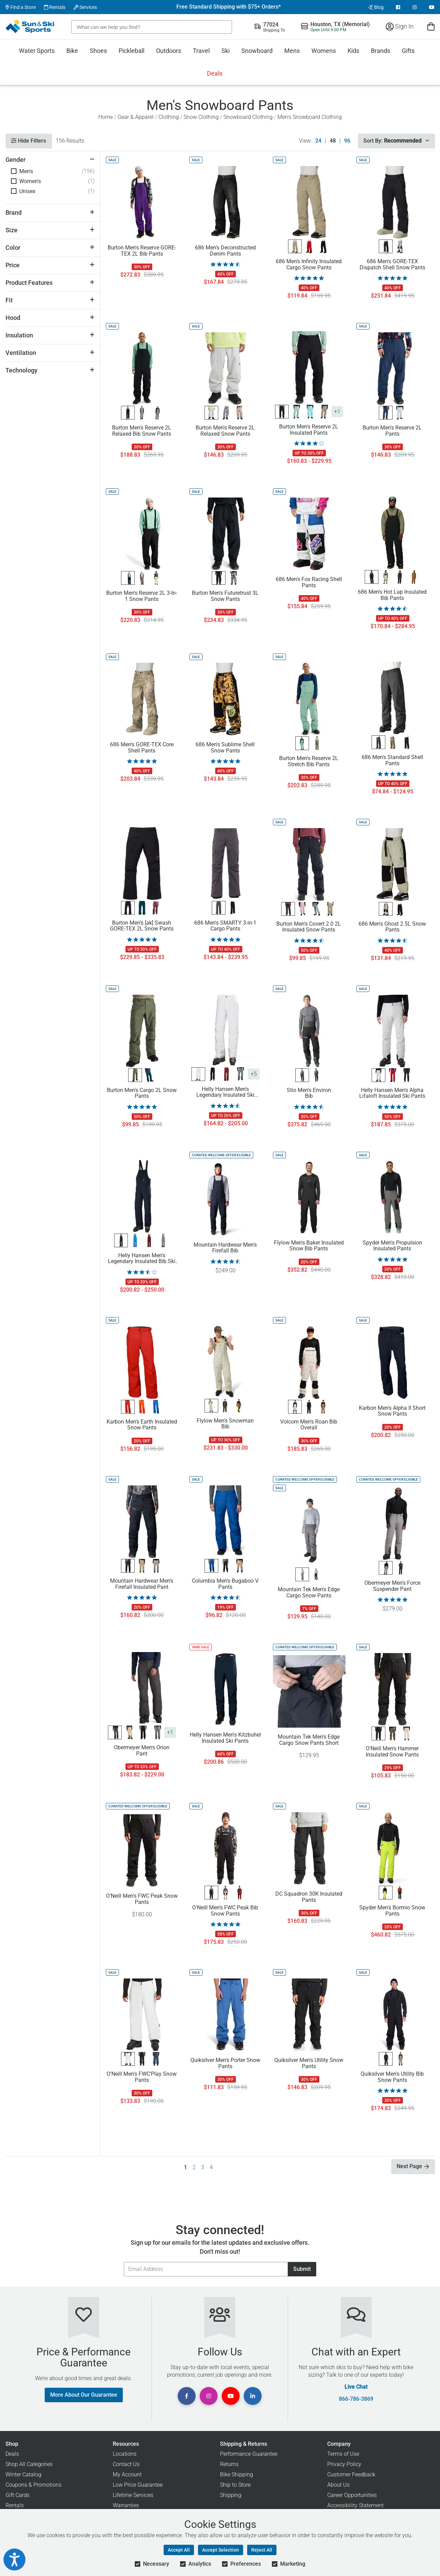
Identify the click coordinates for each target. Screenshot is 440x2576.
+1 (337, 411)
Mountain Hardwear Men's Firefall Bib (225, 1248)
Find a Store (21, 7)
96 (347, 141)
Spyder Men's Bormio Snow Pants (392, 1911)
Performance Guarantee (248, 2454)
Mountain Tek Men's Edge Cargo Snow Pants (309, 1592)
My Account (127, 2474)
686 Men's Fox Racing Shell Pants (309, 582)
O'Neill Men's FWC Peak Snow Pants (142, 1899)
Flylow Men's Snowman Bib (225, 1424)
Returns (229, 2464)
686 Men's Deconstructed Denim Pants (225, 251)
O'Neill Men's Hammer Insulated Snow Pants (392, 1752)
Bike (72, 50)
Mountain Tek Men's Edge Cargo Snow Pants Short (309, 1740)
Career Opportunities (352, 2495)
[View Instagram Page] (414, 7)
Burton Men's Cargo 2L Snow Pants (142, 1093)
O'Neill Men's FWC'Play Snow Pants (142, 2077)
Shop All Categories (29, 2464)
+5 (254, 1074)
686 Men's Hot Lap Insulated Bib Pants (392, 595)
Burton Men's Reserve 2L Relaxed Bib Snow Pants (141, 431)
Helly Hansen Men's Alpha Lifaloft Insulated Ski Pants (392, 1093)
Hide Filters (28, 140)
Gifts (408, 50)
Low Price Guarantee (138, 2485)
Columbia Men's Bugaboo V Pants (225, 1584)
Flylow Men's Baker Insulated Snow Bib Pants (309, 1246)
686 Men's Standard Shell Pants (392, 760)
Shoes (98, 50)
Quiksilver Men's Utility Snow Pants (308, 2063)
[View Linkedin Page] (253, 2396)
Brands (380, 50)
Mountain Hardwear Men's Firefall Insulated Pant (141, 1584)
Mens (292, 50)
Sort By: (396, 140)
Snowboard (257, 50)
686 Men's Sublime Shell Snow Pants (225, 747)
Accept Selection (220, 2550)
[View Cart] (430, 26)
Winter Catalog (23, 2474)
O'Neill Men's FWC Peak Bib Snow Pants (225, 1911)
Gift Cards (18, 2495)
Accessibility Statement (355, 2505)
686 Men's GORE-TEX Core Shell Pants (142, 747)
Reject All (261, 2550)
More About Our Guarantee (83, 2394)
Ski (225, 50)
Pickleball (131, 50)
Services (85, 7)
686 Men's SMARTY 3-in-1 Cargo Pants (225, 926)
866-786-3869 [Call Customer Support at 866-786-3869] (356, 2399)
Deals (214, 73)
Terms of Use (343, 2454)
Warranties (126, 2505)
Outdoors (168, 50)
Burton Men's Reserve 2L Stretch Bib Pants (308, 761)
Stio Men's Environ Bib (309, 1093)
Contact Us (126, 2464)
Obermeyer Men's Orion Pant (141, 1750)
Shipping (230, 2495)
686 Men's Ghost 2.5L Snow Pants (392, 927)
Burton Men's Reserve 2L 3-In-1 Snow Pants (141, 596)
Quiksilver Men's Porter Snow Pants (225, 2063)
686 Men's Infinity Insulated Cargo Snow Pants (309, 264)
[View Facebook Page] (398, 7)
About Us (338, 2485)
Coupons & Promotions (34, 2485)
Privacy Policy (344, 2464)
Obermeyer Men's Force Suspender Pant (392, 1586)
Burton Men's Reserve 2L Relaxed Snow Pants (225, 431)
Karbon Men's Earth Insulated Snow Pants (142, 1425)
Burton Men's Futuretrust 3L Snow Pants (225, 596)
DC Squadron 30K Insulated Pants (308, 1897)
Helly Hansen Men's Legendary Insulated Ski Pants (225, 1092)
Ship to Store (235, 2485)
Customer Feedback (351, 2474)
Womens (323, 50)
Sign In (400, 26)
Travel (201, 50)
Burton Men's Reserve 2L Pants (392, 431)
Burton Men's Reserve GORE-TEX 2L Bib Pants (142, 251)
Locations (124, 2454)
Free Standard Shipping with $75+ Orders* (228, 7)
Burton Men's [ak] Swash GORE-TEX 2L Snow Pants (142, 926)
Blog (376, 7)
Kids (353, 50)
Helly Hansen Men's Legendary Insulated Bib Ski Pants (141, 1258)
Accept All (179, 2550)
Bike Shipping (236, 2474)
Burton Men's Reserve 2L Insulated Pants (308, 430)
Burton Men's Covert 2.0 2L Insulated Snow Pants (308, 927)
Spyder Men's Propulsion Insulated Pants (392, 1246)
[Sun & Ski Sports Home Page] (30, 26)
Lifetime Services (133, 2495)
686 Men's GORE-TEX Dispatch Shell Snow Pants (392, 264)
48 (333, 141)
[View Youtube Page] (431, 7)
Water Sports (37, 50)
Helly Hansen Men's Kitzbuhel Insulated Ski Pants (225, 1738)
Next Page (413, 2166)
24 (318, 141)
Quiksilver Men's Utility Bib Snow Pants (392, 2077)
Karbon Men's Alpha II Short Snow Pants (392, 1411)
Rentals (54, 7)
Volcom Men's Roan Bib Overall (308, 1425)
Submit (302, 2269)
